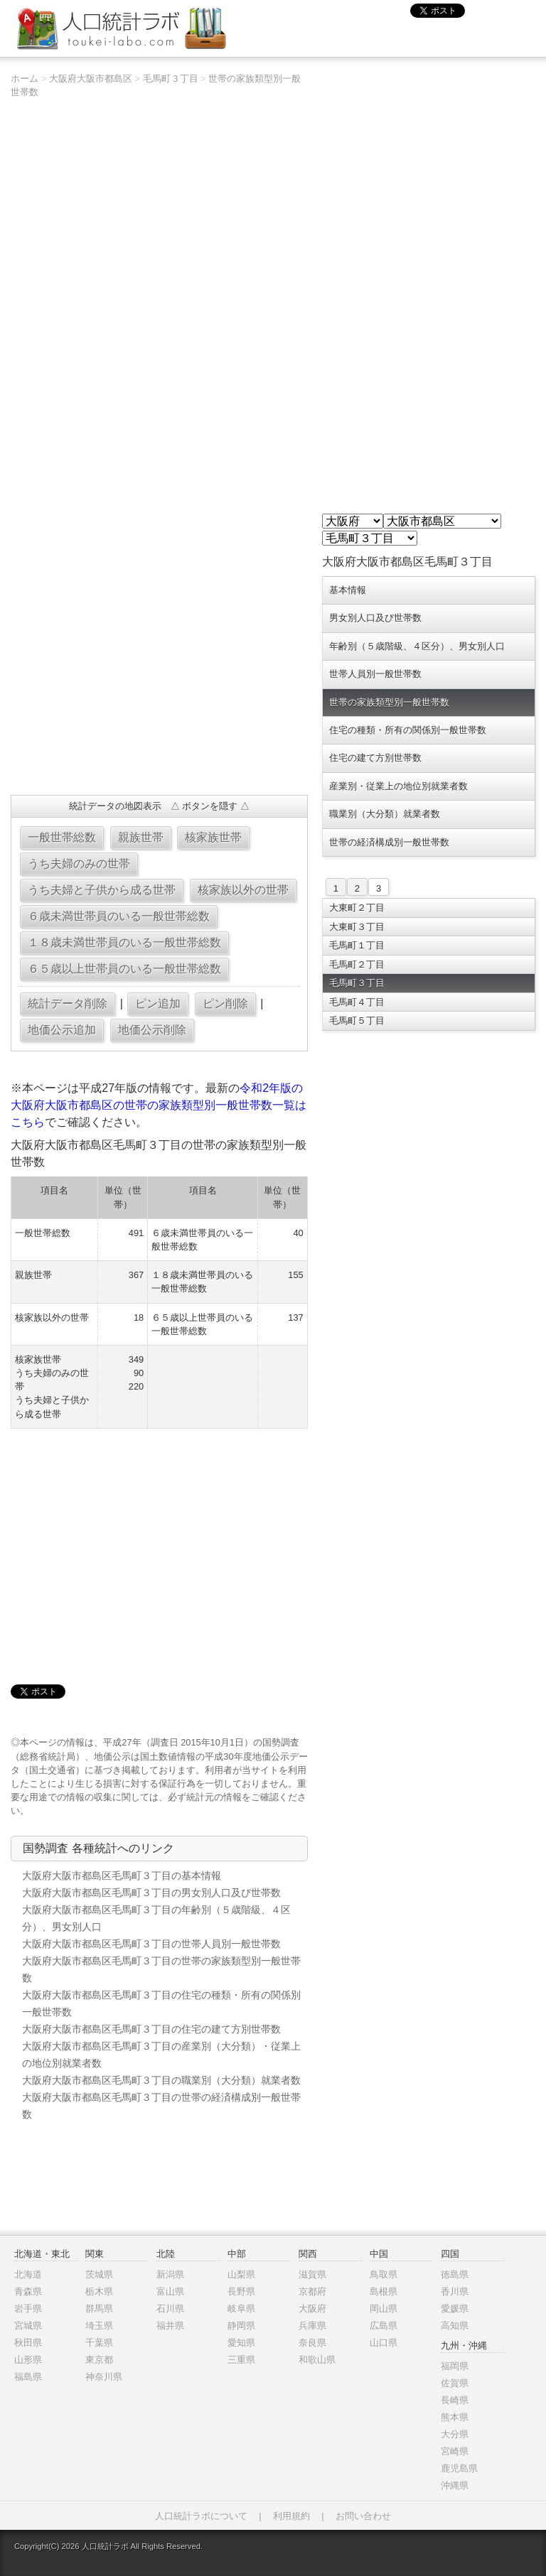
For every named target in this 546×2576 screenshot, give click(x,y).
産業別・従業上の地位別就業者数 (398, 786)
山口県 (383, 2342)
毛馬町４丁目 (357, 1002)
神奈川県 (103, 2376)
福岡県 (455, 2366)
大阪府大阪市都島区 (90, 78)
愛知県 (241, 2342)
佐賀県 (455, 2383)
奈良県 (312, 2342)
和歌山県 (317, 2359)
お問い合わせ (363, 2516)
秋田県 (28, 2342)
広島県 (383, 2325)
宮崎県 (455, 2451)
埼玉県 (99, 2325)
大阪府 (312, 2308)
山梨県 (241, 2274)
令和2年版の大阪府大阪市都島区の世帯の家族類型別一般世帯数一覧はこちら (158, 1105)
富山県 (170, 2291)
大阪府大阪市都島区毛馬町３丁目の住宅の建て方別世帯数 (151, 2029)
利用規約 (291, 2516)
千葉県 (99, 2342)
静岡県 (241, 2325)
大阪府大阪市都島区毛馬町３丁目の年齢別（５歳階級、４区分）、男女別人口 (156, 1918)
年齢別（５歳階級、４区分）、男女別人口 (417, 646)
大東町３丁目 (357, 926)
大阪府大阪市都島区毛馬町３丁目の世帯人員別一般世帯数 (151, 1943)
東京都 (99, 2359)
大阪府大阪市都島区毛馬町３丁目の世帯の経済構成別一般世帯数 (161, 2105)
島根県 (383, 2291)
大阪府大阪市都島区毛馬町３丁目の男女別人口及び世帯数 (151, 1892)
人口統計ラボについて (201, 2516)
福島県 (28, 2376)
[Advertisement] (159, 681)
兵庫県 (312, 2325)
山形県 (28, 2359)
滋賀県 (312, 2274)
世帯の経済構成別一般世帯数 (389, 842)
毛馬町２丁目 (357, 964)
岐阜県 (241, 2308)
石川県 (170, 2308)
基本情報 (347, 590)
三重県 (241, 2359)
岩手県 (28, 2308)
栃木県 (99, 2291)
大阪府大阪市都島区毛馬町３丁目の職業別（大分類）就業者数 (161, 2080)
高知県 (455, 2325)
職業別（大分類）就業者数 (384, 813)
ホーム (24, 78)
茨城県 (99, 2274)
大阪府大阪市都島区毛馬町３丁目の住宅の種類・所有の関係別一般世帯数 (161, 2003)
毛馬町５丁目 (357, 1020)
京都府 (312, 2291)
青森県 (28, 2291)
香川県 (455, 2291)
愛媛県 (455, 2308)
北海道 (28, 2274)
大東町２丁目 (357, 907)
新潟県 (170, 2274)
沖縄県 (455, 2485)
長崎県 (455, 2400)
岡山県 (383, 2308)
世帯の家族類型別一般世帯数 (389, 702)
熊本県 (455, 2417)
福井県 (170, 2325)
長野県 (241, 2291)
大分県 (455, 2434)
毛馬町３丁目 (170, 78)
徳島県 (455, 2274)
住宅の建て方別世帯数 (375, 757)
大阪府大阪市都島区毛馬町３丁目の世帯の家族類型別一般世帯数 (161, 1969)
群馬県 (99, 2308)
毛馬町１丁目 (357, 945)
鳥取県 (383, 2274)
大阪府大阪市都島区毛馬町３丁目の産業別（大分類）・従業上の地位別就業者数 (161, 2054)
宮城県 (28, 2325)
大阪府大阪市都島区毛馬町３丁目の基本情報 (121, 1875)
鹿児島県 (459, 2468)
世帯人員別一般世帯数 (375, 674)
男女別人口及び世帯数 (375, 617)
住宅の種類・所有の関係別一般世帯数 (407, 730)
